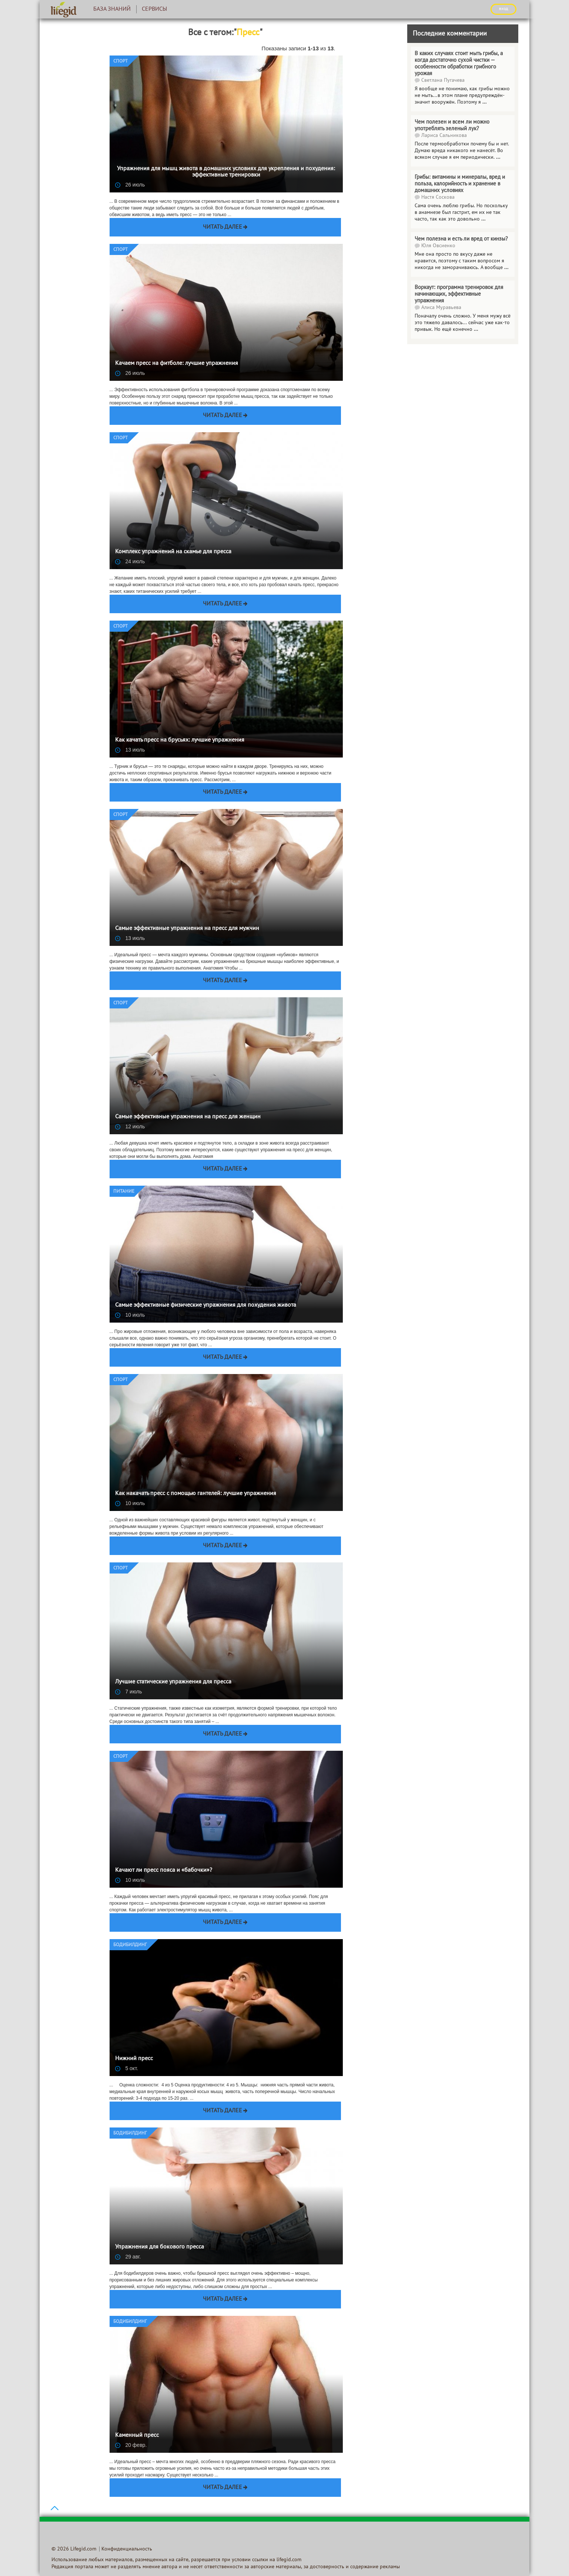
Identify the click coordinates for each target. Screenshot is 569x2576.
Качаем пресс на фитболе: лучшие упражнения (176, 363)
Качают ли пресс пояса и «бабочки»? (163, 1870)
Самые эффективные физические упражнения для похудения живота (205, 1305)
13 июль (130, 750)
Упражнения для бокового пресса (159, 2247)
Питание (123, 1191)
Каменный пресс (137, 2435)
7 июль (128, 1692)
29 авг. (128, 2257)
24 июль (130, 561)
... (483, 219)
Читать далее (222, 227)
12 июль (130, 1126)
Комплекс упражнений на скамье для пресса (173, 551)
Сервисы (154, 9)
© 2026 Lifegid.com (73, 2549)
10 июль (130, 1315)
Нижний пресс (134, 2058)
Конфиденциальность (126, 2549)
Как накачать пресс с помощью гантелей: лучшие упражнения (195, 1493)
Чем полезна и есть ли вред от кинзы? (461, 239)
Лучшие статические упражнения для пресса (173, 1682)
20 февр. (131, 2445)
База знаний (112, 9)
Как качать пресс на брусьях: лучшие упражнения (179, 740)
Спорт (120, 61)
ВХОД (503, 9)
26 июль (130, 185)
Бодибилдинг (130, 1945)
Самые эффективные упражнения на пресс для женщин (188, 1116)
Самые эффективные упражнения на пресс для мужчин (187, 928)
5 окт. (126, 2068)
